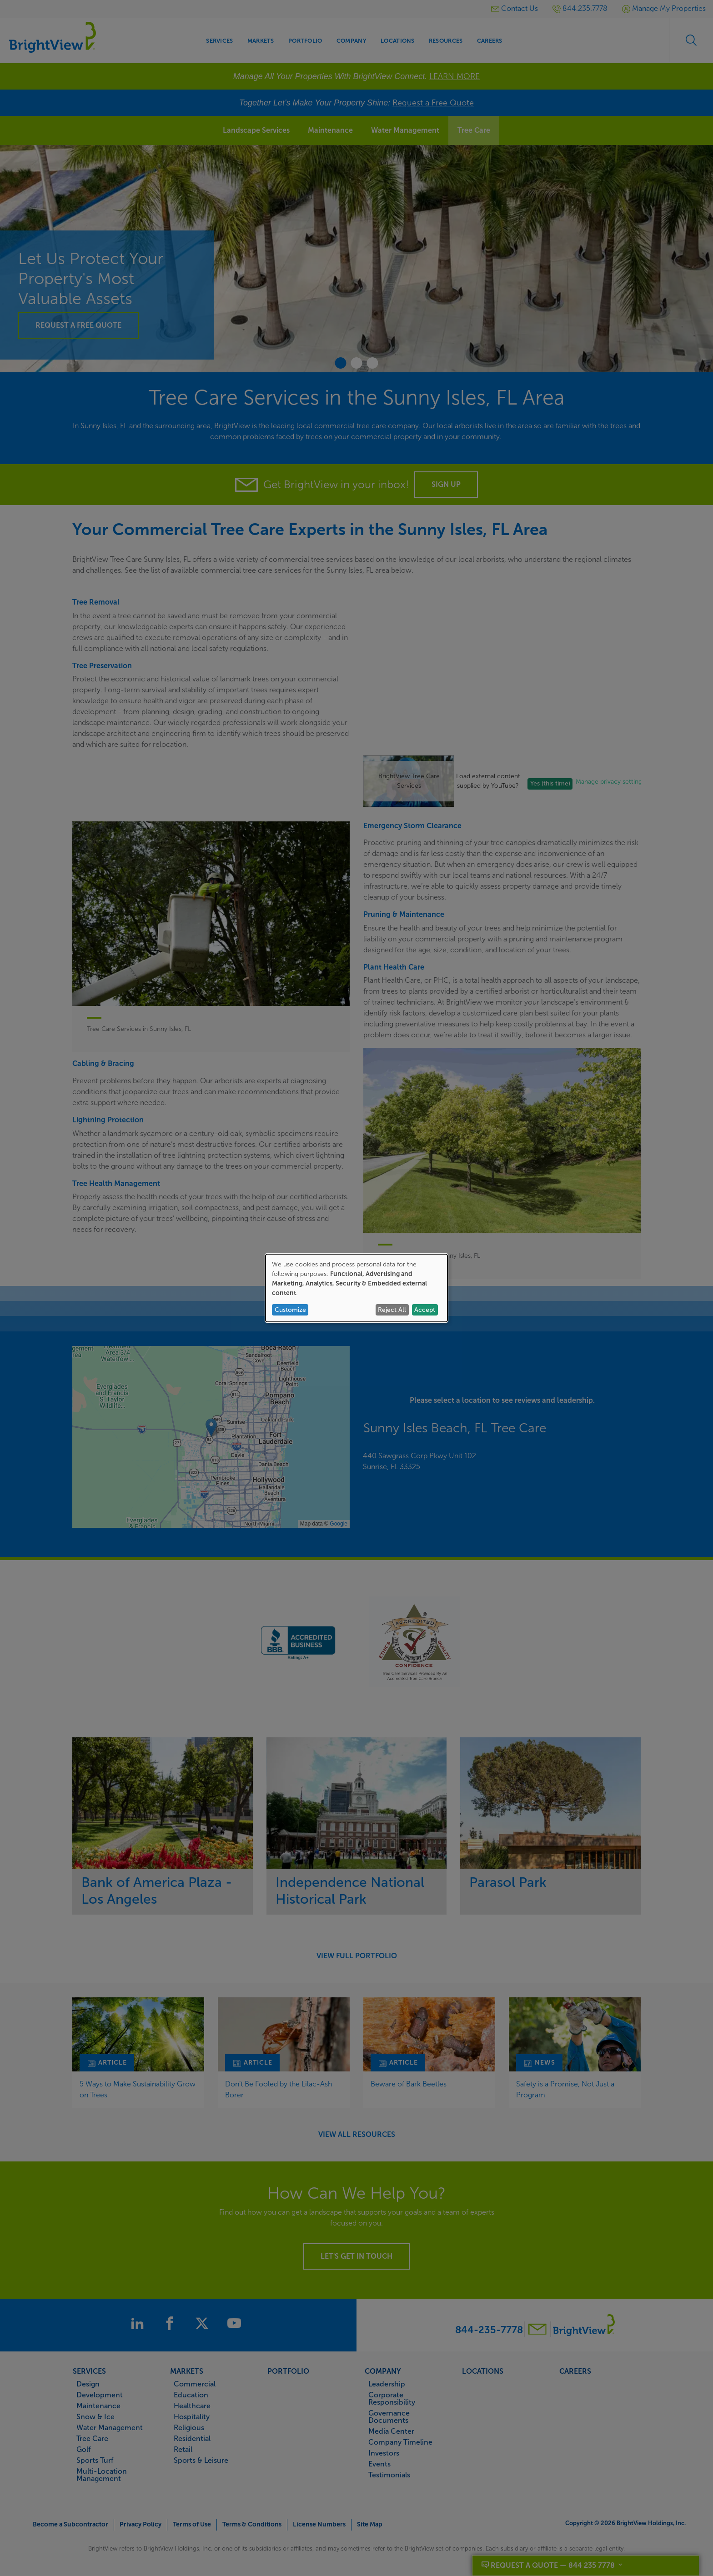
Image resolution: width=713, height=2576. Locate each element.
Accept (424, 1310)
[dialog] (356, 1288)
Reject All (392, 1310)
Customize (290, 1310)
